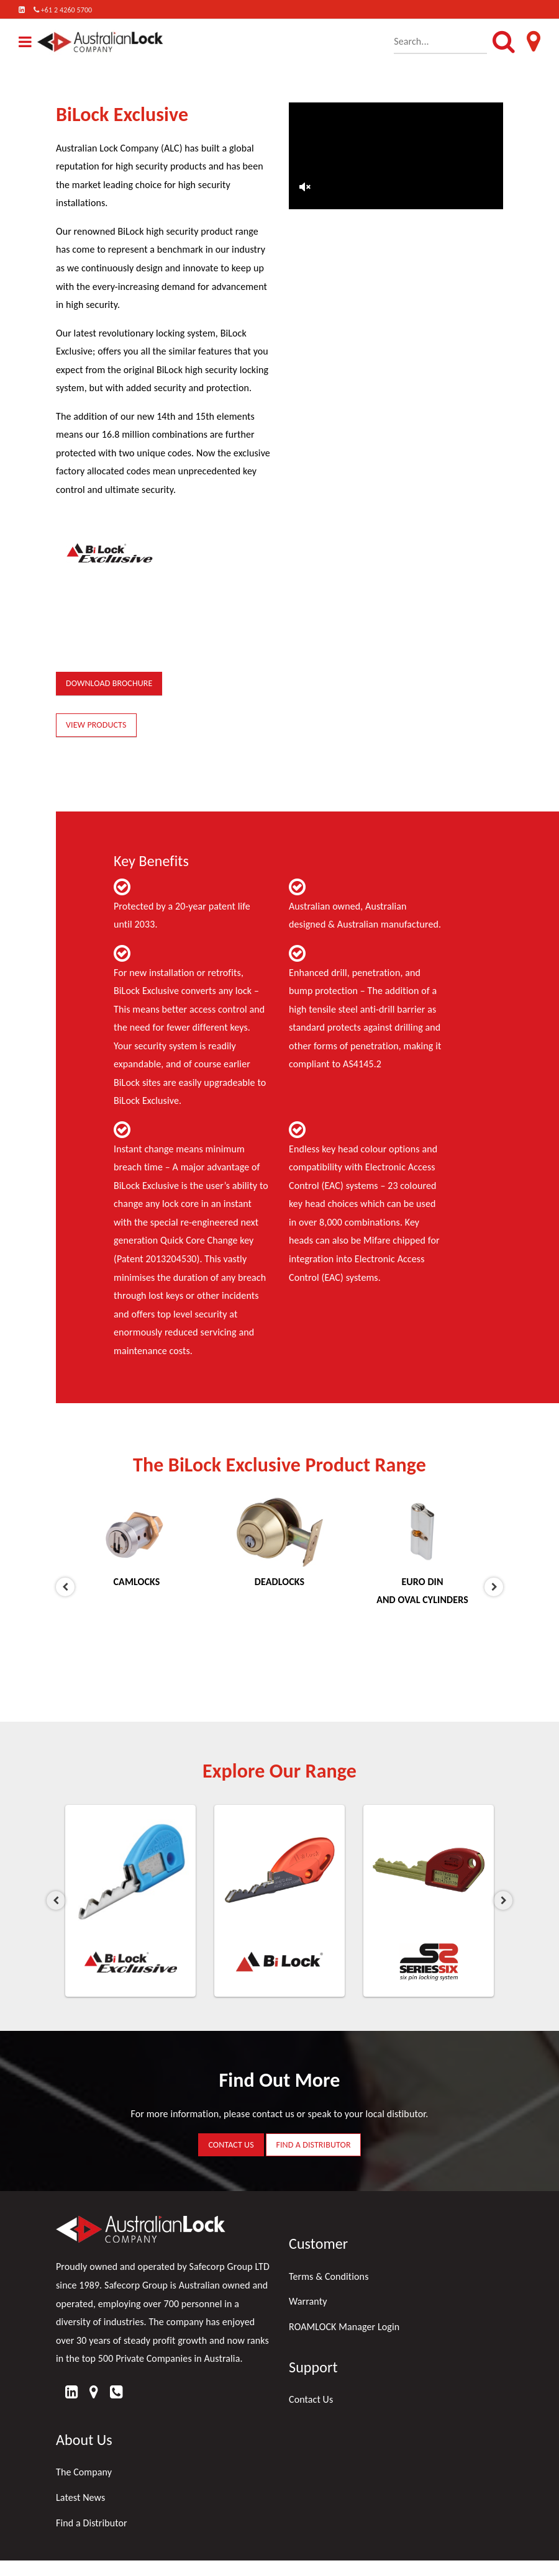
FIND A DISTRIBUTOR (313, 2145)
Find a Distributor (91, 2523)
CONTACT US (230, 2145)
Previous (65, 1587)
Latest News (80, 2497)
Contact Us (311, 2399)
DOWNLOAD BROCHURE (109, 683)
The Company (84, 2472)
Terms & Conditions (329, 2276)
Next (493, 1587)
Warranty (308, 2301)
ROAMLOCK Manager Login (344, 2327)
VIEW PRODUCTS (96, 725)
